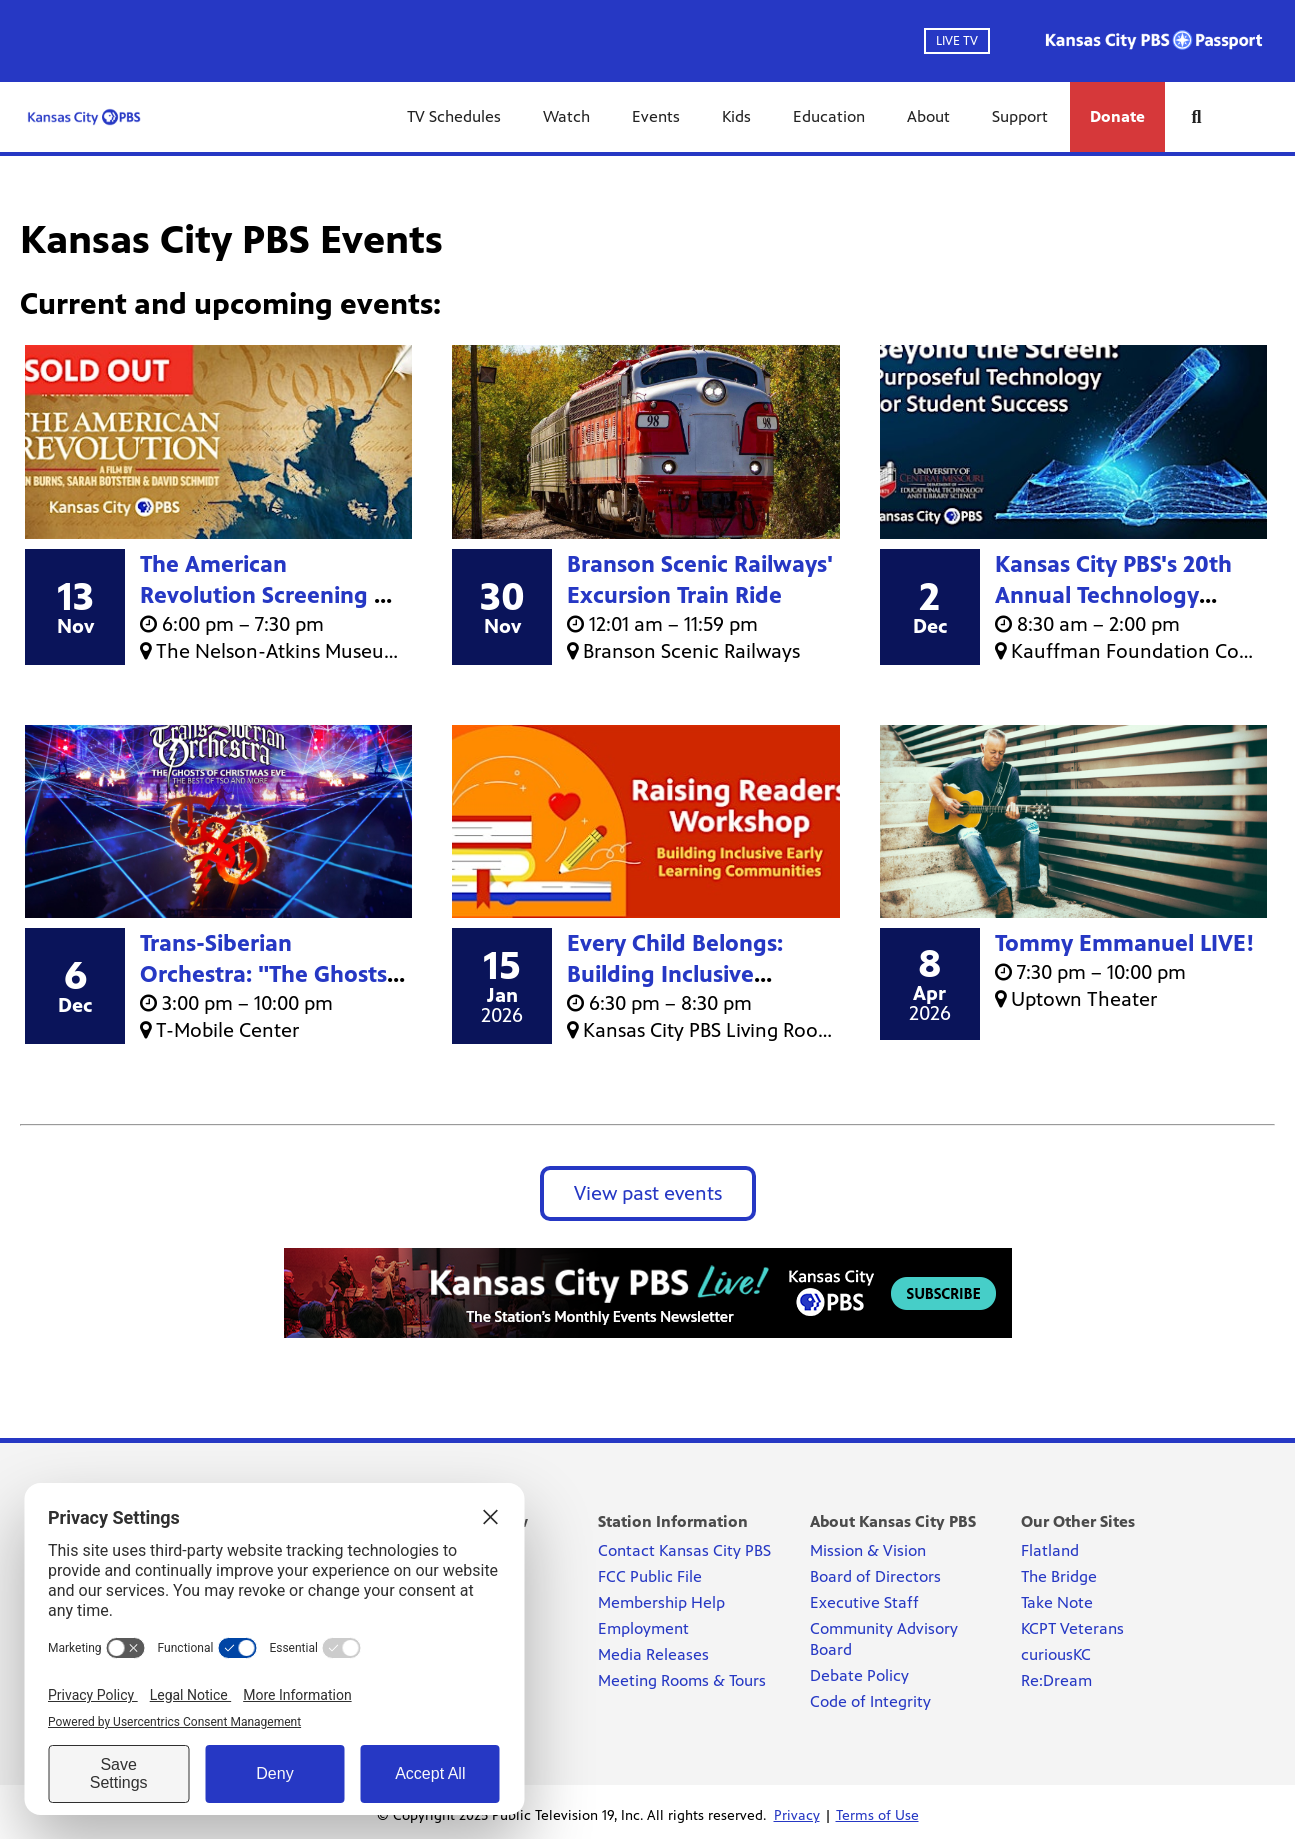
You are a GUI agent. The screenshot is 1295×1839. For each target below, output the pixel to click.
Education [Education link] (829, 116)
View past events (648, 1193)
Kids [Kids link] (736, 116)
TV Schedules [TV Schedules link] (454, 116)
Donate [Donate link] (1117, 116)
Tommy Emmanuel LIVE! (1125, 943)
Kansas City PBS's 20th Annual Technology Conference (1113, 595)
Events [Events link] (656, 116)
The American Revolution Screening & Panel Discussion (266, 595)
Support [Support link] (1020, 116)
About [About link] (928, 116)
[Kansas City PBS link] (84, 117)
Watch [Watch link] (566, 116)
